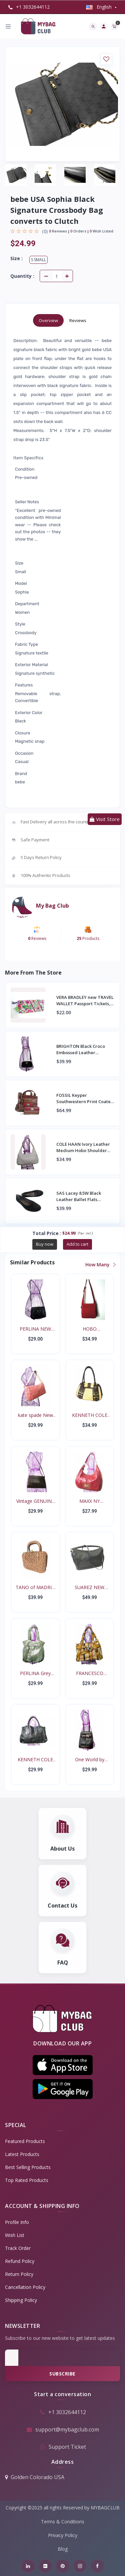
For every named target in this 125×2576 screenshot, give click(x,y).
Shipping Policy (21, 2300)
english (99, 7)
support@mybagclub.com (62, 2429)
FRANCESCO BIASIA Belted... (89, 1673)
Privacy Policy (62, 2535)
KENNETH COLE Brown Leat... (89, 1415)
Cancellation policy (25, 2287)
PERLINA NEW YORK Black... (35, 1329)
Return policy (19, 2274)
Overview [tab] (48, 320)
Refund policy (19, 2261)
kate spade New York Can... (35, 1415)
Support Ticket (62, 2446)
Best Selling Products (28, 2167)
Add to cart (77, 1244)
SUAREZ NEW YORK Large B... (89, 1587)
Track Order (18, 2248)
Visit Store (105, 819)
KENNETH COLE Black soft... (35, 1759)
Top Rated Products (26, 2180)
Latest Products (22, 2154)
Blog (63, 2549)
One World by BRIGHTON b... (89, 1759)
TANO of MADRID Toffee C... (35, 1587)
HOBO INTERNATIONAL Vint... (89, 1329)
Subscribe (62, 2373)
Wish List (14, 2235)
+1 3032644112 (29, 7)
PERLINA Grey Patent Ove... (35, 1673)
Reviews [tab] (77, 320)
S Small (38, 259)
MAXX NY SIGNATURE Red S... (89, 1501)
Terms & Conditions (62, 2521)
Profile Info (17, 2222)
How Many (100, 1264)
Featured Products (25, 2141)
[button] (63, 2065)
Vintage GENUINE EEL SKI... (35, 1501)
